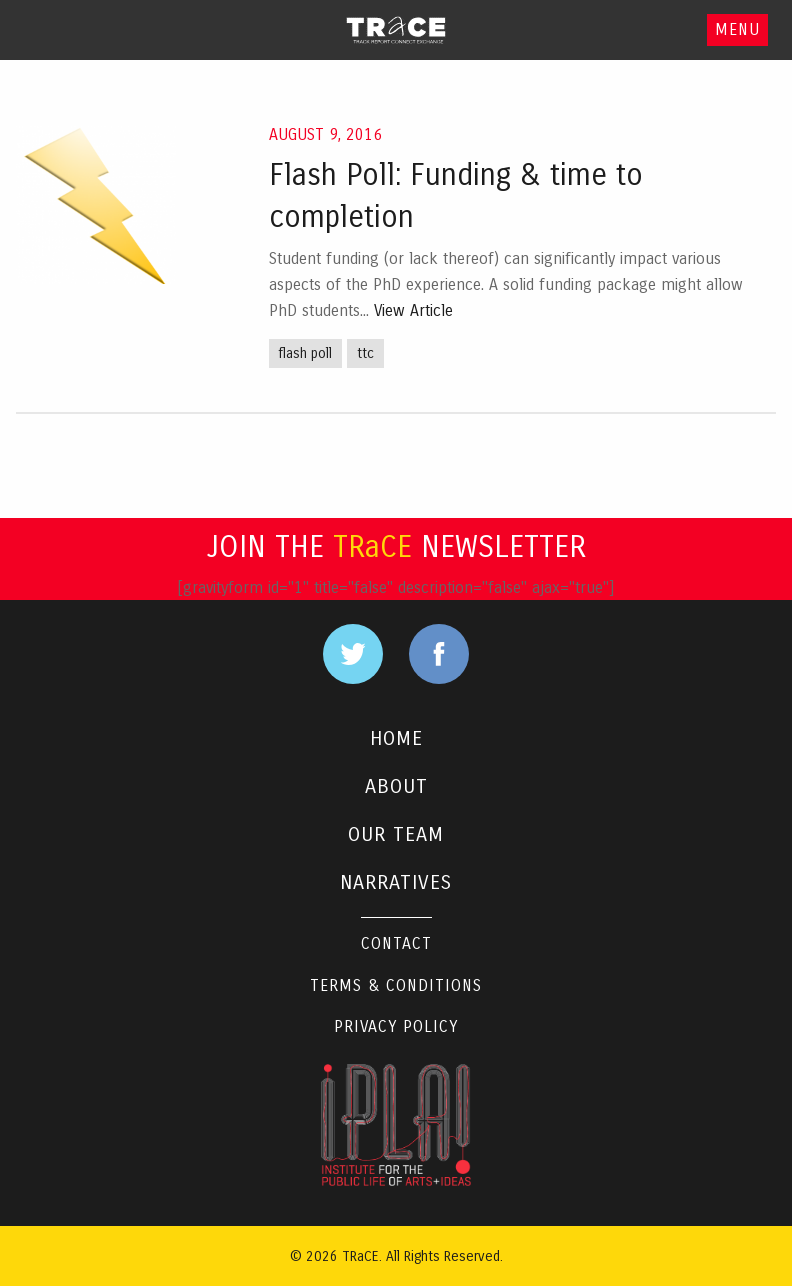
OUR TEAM (396, 834)
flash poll (305, 353)
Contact (396, 943)
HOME (396, 738)
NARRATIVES (396, 882)
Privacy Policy (396, 1026)
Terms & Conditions (396, 985)
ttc (365, 353)
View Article (413, 310)
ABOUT (396, 786)
